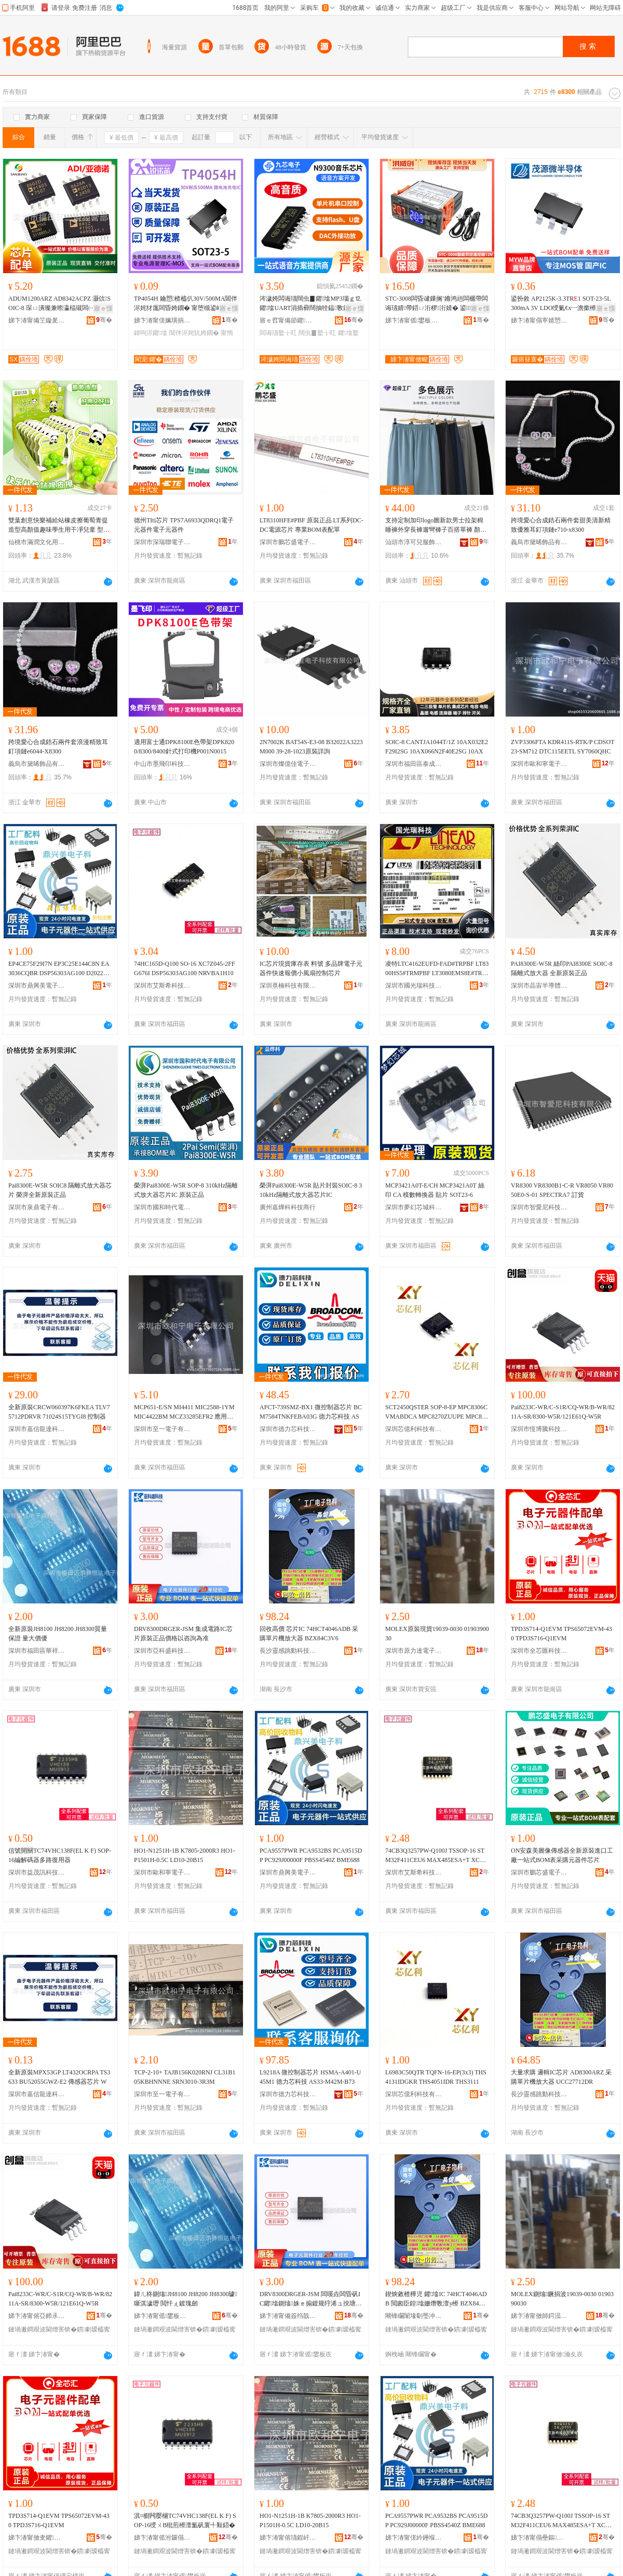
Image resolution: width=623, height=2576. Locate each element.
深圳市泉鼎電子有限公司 (36, 1207)
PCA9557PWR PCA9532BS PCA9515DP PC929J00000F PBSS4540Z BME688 (311, 1855)
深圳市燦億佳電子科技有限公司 (288, 763)
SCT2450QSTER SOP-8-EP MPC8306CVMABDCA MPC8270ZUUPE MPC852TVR (436, 1412)
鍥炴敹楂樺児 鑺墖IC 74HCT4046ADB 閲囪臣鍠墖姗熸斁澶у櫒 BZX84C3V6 (436, 2299)
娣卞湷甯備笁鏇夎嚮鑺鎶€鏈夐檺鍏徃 (36, 320)
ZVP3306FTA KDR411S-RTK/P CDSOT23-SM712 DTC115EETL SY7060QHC (562, 746)
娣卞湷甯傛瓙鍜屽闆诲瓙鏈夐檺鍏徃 (288, 2537)
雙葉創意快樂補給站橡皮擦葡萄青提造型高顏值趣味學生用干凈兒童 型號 (59, 525)
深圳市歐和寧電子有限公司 (539, 763)
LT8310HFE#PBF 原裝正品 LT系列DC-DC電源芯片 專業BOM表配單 (311, 525)
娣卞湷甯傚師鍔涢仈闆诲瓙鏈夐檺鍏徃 (539, 2315)
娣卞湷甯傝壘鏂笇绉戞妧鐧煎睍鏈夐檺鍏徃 (539, 2537)
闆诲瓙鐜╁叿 (278, 332)
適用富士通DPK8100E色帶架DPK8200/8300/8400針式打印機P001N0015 (184, 746)
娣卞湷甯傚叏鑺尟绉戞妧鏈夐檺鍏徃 (36, 2537)
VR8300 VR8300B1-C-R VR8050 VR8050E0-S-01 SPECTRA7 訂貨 (562, 1190)
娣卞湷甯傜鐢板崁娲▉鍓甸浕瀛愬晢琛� (413, 320)
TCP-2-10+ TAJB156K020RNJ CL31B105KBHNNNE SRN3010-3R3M (185, 2077)
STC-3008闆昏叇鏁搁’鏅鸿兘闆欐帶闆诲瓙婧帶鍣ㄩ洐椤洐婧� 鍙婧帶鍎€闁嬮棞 (436, 304)
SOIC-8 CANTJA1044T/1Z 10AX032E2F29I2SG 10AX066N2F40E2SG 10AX (436, 746)
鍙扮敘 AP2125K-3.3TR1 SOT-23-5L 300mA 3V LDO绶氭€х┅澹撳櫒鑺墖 (561, 303)
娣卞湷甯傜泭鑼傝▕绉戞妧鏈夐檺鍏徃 (162, 2537)
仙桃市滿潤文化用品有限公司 (36, 542)
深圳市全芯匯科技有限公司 (539, 1650)
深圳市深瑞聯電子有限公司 (162, 542)
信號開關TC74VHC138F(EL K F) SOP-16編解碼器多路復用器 (59, 1855)
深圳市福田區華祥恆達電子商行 (36, 1650)
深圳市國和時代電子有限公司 (162, 1207)
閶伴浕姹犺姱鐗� (194, 332)
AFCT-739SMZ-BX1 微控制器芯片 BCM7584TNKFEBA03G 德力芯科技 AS (311, 1412)
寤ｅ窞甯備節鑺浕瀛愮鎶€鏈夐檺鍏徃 (288, 320)
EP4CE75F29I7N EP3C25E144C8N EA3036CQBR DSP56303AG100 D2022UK (59, 969)
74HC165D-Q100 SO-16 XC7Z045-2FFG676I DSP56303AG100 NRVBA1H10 (184, 968)
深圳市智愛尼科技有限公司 (539, 1207)
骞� (104, 319)
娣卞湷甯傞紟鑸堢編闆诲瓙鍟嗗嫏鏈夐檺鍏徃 (413, 2537)
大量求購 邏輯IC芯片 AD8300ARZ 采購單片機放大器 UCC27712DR (561, 2077)
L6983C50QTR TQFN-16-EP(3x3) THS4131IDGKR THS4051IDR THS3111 (435, 2077)
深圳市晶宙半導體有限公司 (539, 985)
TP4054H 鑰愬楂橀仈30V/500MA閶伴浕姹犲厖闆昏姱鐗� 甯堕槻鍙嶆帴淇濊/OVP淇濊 (185, 304)
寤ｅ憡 (103, 308)
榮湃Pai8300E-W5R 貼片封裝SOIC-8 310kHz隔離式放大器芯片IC (311, 1190)
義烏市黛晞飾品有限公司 (539, 542)
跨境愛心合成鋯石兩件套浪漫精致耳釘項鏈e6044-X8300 (58, 746)
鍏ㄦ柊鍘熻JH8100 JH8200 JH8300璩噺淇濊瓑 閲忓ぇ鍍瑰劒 (185, 2298)
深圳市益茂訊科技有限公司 (36, 1872)
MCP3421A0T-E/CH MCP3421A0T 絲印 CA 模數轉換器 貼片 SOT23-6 (434, 1190)
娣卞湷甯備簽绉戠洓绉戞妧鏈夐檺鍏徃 (288, 2315)
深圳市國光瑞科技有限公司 (413, 985)
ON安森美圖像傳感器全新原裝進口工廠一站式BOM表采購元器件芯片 (562, 1855)
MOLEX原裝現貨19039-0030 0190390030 (437, 1633)
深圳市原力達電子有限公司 (413, 1650)
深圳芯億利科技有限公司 (413, 1429)
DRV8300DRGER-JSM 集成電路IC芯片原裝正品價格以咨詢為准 (183, 1633)
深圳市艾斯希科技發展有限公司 (162, 985)
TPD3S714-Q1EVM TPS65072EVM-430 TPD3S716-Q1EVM (561, 1633)
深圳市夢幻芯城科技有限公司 (413, 1207)
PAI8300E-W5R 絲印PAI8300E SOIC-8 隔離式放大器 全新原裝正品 (562, 968)
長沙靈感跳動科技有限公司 (288, 1650)
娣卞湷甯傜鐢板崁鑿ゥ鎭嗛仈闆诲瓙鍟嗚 (162, 2315)
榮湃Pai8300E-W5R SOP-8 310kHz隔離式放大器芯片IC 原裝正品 (186, 1190)
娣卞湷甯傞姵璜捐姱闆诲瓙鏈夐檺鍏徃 (162, 320)
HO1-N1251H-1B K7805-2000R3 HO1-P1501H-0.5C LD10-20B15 (184, 1855)
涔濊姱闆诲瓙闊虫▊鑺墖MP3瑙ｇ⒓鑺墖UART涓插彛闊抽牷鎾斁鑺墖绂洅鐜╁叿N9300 (310, 304)
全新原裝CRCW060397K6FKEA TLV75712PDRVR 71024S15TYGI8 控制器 (59, 1412)
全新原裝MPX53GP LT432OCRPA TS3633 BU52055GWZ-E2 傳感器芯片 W (59, 2077)
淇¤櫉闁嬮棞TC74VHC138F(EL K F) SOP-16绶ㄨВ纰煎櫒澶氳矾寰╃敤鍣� (185, 2520)
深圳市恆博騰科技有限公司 (539, 1429)
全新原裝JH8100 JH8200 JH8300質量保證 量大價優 (57, 1633)
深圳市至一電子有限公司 (162, 1429)
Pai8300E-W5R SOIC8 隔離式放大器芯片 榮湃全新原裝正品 (60, 1190)
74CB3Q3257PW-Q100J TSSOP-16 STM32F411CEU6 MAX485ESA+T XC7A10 (436, 1856)
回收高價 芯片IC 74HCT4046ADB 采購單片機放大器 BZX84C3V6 (309, 1633)
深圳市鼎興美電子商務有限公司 (36, 985)
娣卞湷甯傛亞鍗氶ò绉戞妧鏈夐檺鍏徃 (36, 2315)
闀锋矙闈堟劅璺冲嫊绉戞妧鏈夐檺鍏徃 (413, 2315)
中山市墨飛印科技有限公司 (162, 763)
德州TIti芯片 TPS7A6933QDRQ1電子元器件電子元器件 (184, 525)
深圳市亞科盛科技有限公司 (162, 1650)
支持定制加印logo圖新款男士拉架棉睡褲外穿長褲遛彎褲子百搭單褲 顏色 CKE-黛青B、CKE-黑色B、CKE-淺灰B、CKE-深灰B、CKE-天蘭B (435, 525)
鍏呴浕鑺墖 (150, 332)
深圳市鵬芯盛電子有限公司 (288, 542)
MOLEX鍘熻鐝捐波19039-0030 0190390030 (562, 2298)
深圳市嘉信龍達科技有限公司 (36, 1429)
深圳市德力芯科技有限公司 (288, 1429)
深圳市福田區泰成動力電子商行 (413, 763)
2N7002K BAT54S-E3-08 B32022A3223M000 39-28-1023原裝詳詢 (311, 746)
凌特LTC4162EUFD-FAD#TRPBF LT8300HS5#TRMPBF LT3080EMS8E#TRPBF (437, 969)
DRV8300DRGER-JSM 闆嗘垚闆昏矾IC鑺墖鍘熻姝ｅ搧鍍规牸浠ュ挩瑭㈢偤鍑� (311, 2299)
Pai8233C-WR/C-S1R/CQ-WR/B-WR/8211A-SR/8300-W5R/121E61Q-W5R (563, 1412)
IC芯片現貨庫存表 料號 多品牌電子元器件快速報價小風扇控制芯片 (311, 968)
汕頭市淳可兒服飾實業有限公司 (413, 542)
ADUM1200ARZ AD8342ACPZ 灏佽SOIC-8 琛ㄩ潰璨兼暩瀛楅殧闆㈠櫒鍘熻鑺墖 (59, 304)
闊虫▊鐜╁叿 (317, 332)
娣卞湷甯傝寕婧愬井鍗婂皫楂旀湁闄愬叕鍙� (539, 320)
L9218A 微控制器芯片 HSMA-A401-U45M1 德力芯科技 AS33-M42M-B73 (310, 2077)
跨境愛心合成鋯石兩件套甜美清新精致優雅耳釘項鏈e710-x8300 (561, 525)
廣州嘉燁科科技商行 (288, 1207)
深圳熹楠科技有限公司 (288, 985)
